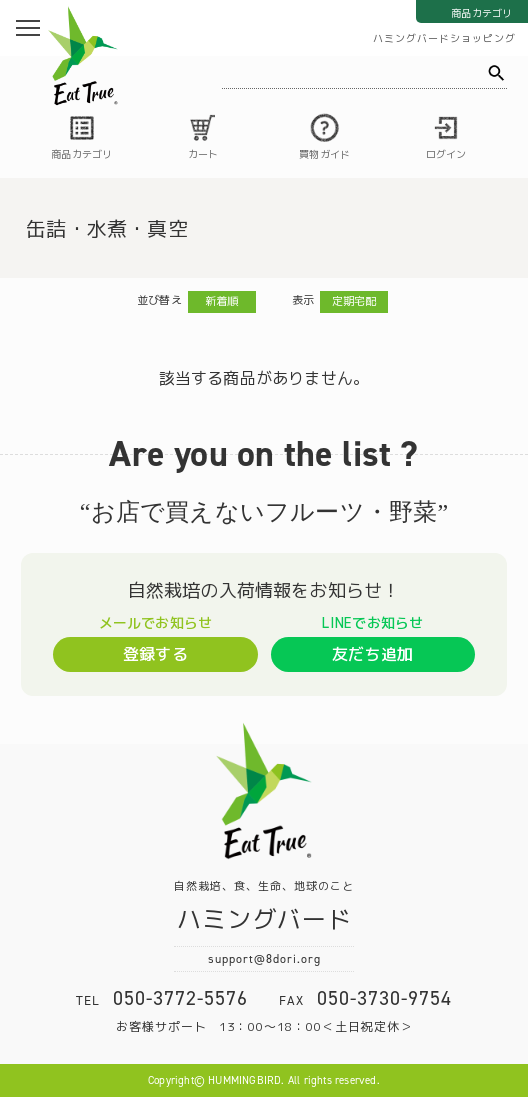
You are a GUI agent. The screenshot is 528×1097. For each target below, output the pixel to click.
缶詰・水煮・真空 (107, 228)
